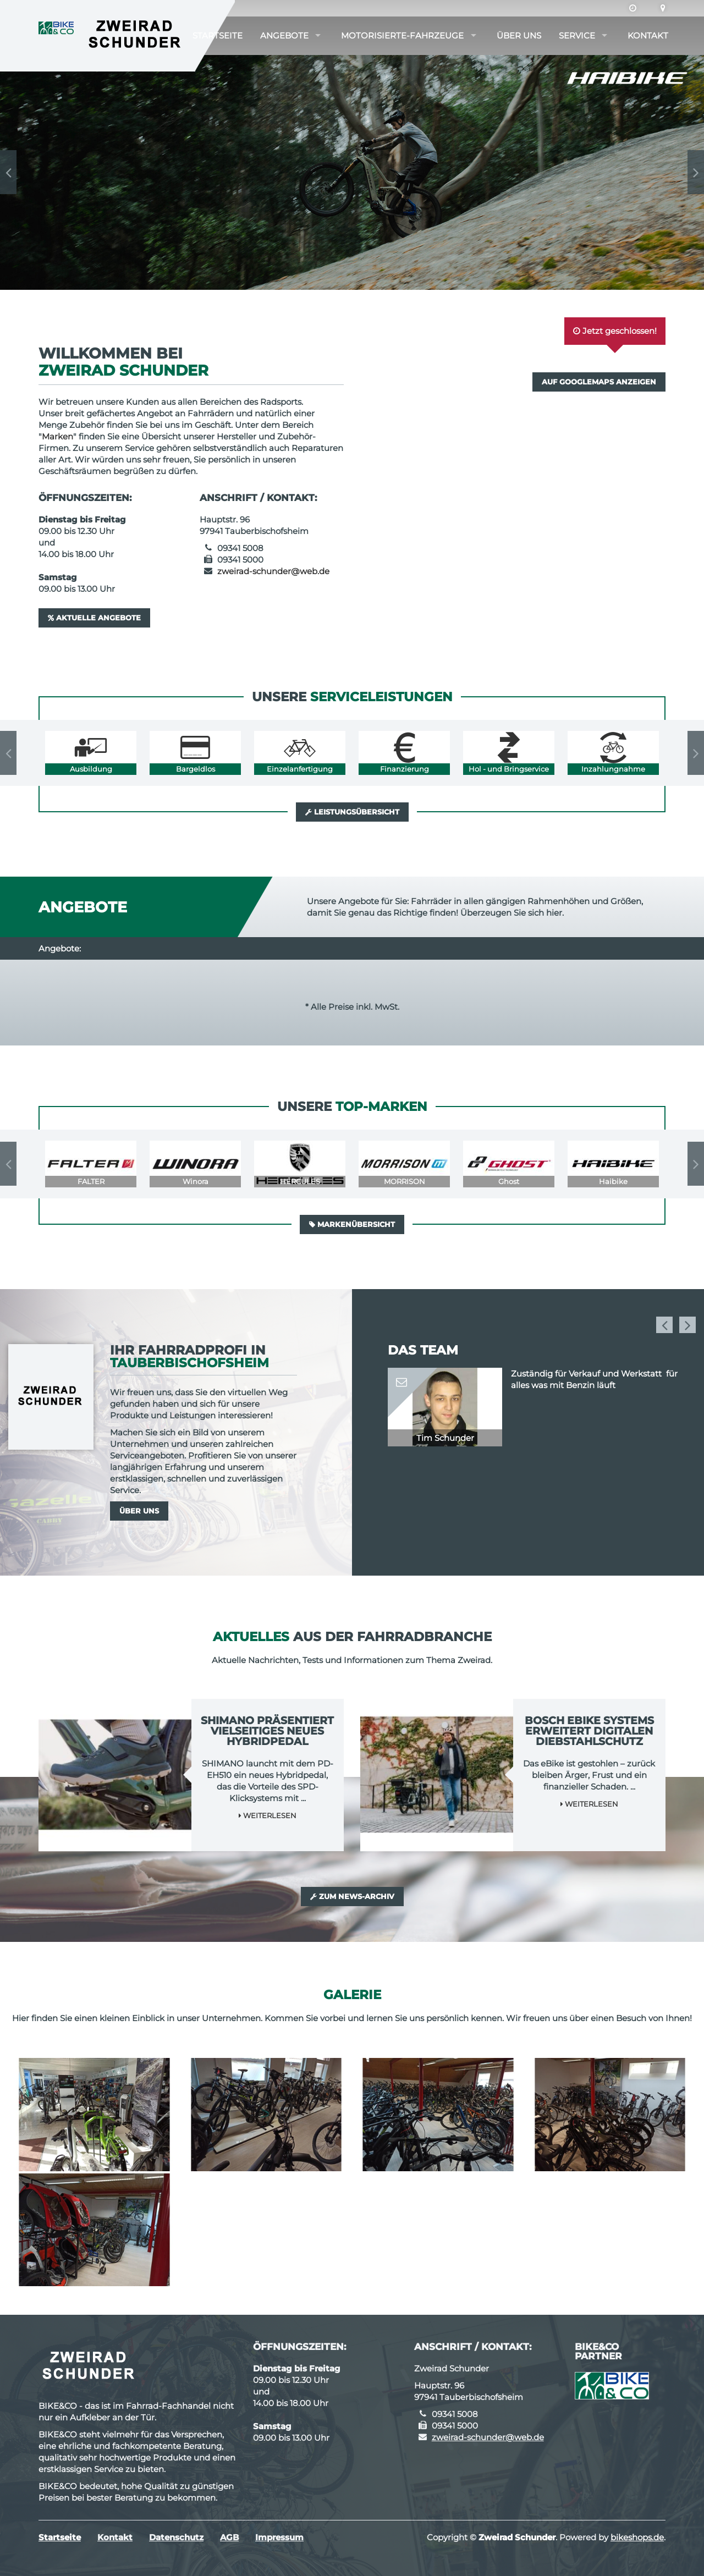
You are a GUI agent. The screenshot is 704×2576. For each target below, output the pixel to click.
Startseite (218, 35)
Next (696, 172)
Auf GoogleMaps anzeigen (599, 381)
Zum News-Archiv (352, 1896)
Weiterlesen (267, 1815)
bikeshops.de (637, 2537)
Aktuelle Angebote (94, 617)
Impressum (279, 2537)
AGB (229, 2537)
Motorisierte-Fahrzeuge (402, 35)
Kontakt (648, 35)
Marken (57, 436)
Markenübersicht (352, 1224)
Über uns (519, 35)
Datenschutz (176, 2537)
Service (577, 35)
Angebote (284, 35)
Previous (8, 172)
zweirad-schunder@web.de (273, 571)
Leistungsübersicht (352, 811)
